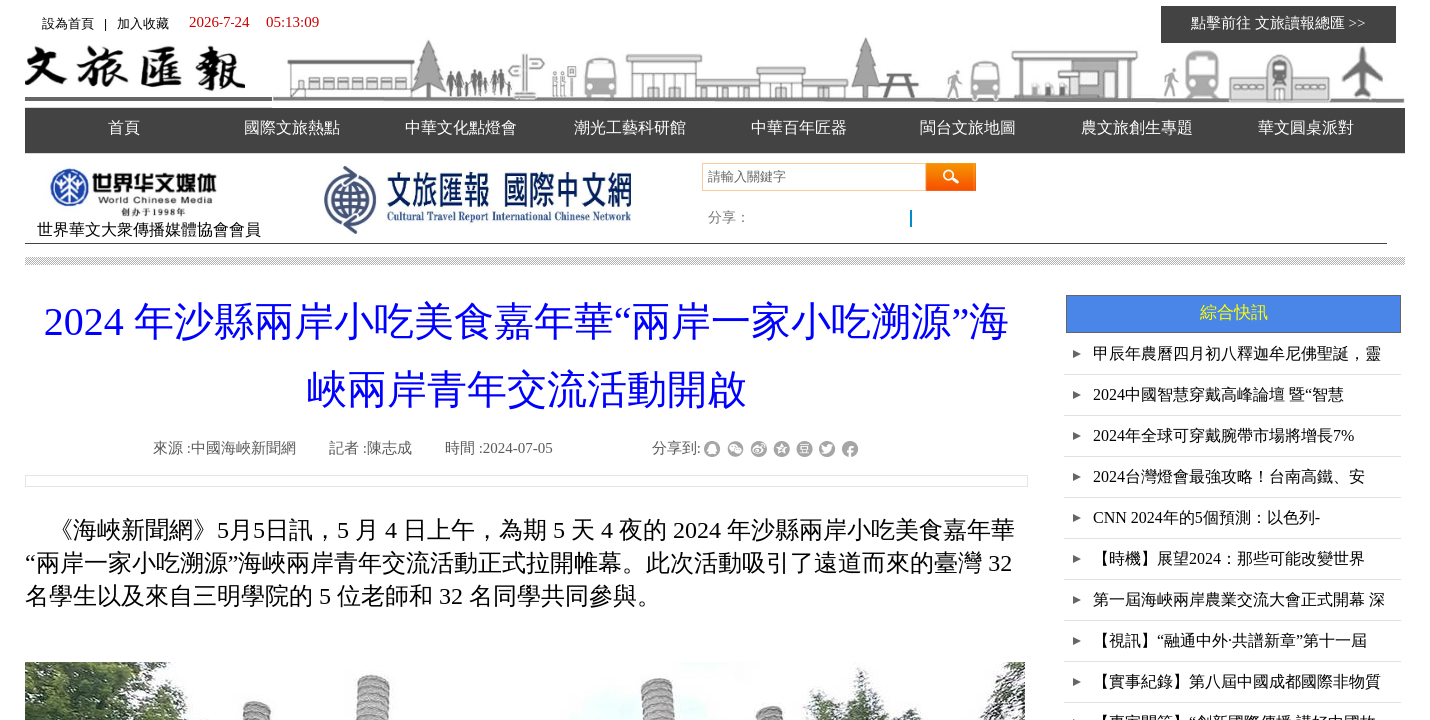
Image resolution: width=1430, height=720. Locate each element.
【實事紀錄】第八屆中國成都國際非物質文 (1237, 687)
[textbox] (814, 177)
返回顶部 (1387, 620)
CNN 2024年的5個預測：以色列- (1206, 517)
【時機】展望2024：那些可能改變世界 (1229, 558)
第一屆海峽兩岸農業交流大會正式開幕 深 (1239, 599)
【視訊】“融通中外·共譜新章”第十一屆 (1230, 640)
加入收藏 (143, 23)
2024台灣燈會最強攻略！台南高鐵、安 (1229, 476)
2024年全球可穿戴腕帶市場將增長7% (1223, 435)
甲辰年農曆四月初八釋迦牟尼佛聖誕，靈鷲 (1237, 359)
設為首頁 (68, 23)
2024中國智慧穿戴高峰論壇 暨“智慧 (1218, 394)
